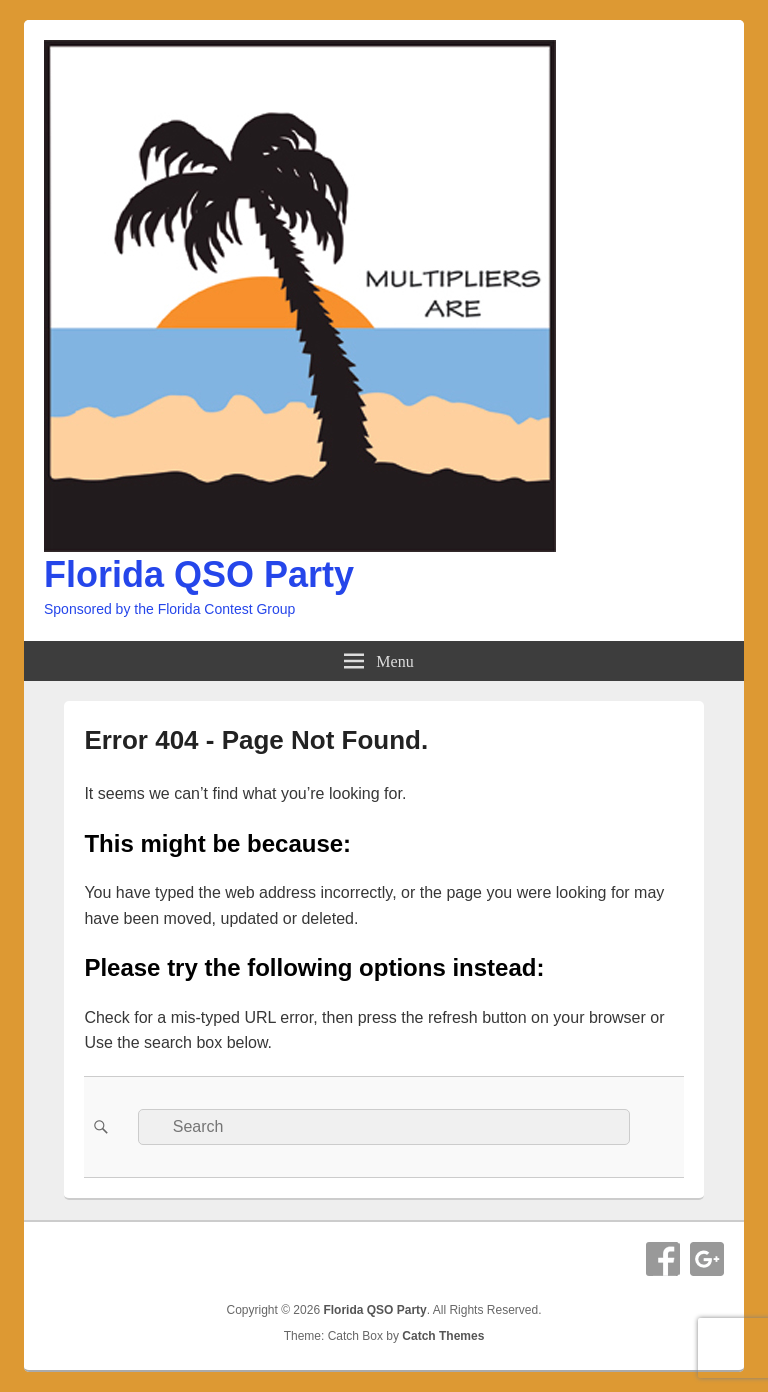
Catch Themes (443, 1336)
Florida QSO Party (199, 574)
